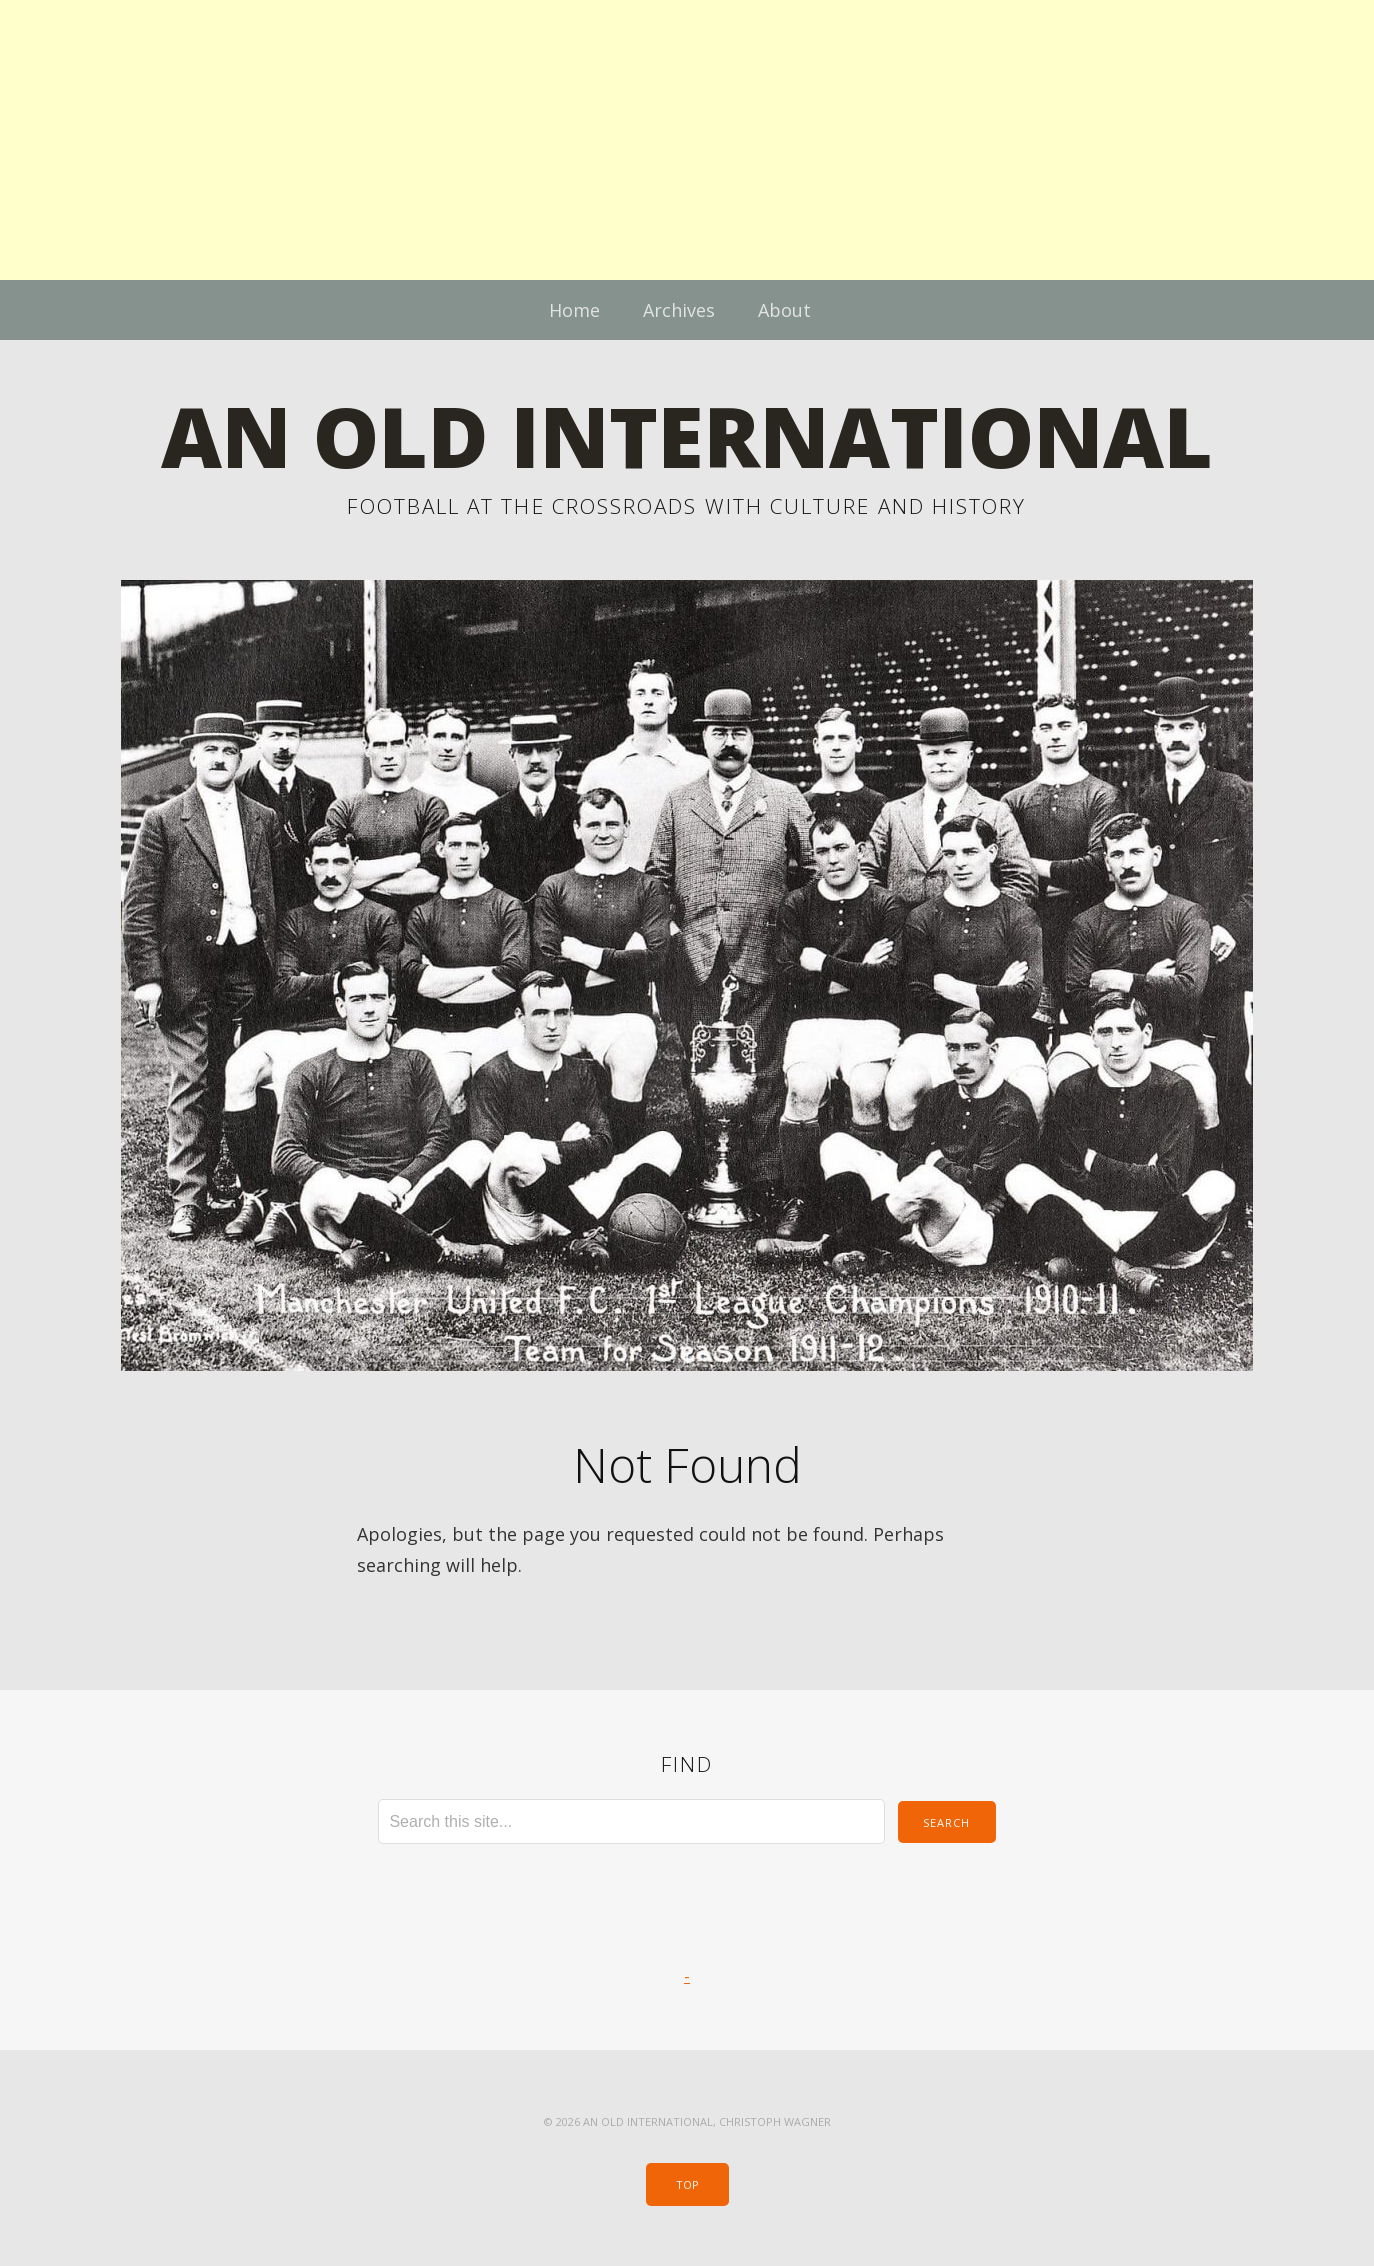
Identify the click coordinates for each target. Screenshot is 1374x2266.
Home (574, 310)
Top (687, 2184)
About (784, 310)
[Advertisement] (600, 140)
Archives (679, 310)
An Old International (687, 435)
